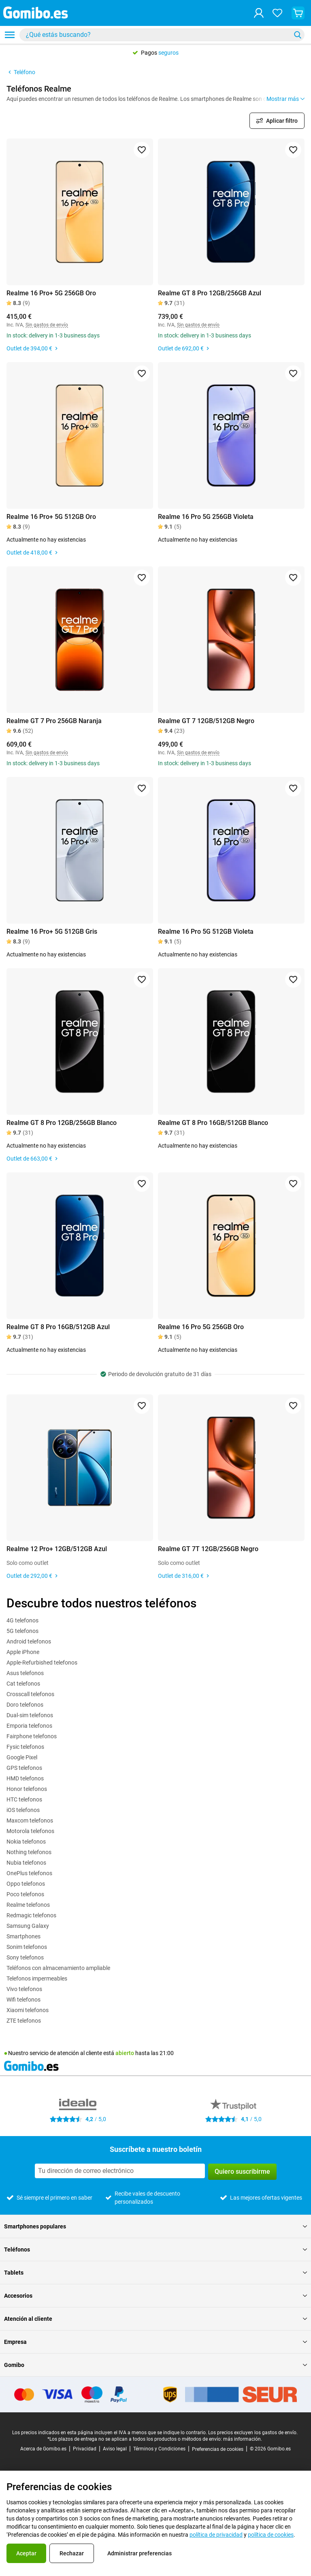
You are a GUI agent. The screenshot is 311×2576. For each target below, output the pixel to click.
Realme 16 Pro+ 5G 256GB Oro (51, 293)
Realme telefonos (28, 1905)
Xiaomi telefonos (27, 2010)
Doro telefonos (24, 1704)
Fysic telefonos (25, 1747)
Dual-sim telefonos (29, 1715)
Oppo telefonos (25, 1883)
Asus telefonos (25, 1673)
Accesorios (155, 2295)
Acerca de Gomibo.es (43, 2449)
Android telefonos (28, 1641)
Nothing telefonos (28, 1852)
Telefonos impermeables (36, 1978)
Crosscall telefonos (30, 1694)
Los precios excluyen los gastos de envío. (253, 2432)
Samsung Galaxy (27, 1926)
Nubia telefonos (26, 1862)
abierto (124, 2053)
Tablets (155, 2272)
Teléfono (20, 72)
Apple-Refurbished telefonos (41, 1662)
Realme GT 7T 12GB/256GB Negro (208, 1549)
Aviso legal (115, 2449)
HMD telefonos (25, 1778)
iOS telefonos (23, 1810)
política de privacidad (216, 2534)
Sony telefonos (25, 1957)
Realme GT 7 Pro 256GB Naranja (54, 721)
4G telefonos (22, 1620)
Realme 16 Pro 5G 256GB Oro (201, 1327)
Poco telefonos (25, 1894)
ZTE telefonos (23, 2020)
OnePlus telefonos (29, 1873)
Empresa (155, 2342)
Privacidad (84, 2449)
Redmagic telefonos (31, 1915)
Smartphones (23, 1936)
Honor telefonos (26, 1789)
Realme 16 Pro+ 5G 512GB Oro (51, 517)
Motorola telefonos (30, 1831)
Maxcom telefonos (29, 1820)
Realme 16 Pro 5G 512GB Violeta (205, 931)
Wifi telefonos (23, 1999)
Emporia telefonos (29, 1725)
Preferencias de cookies (217, 2449)
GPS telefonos (24, 1768)
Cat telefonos (23, 1683)
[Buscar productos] (157, 34)
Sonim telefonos (26, 1947)
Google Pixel (21, 1757)
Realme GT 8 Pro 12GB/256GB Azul (209, 293)
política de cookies (271, 2534)
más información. (242, 2439)
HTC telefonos (24, 1799)
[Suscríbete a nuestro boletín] (120, 2171)
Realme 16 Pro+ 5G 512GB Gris (51, 931)
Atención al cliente (155, 2319)
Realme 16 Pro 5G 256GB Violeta (205, 517)
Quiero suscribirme (242, 2171)
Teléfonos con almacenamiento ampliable (58, 1968)
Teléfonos (155, 2249)
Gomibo (155, 2365)
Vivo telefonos (24, 1989)
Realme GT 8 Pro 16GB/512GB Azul (58, 1327)
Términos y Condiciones (159, 2449)
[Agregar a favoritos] (142, 150)
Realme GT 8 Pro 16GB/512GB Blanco (213, 1123)
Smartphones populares (155, 2226)
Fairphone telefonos (31, 1736)
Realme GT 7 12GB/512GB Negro (206, 721)
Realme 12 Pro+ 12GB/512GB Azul (56, 1549)
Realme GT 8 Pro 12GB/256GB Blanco (61, 1123)
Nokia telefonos (26, 1841)
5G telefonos (22, 1631)
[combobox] (162, 34)
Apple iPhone (22, 1652)
